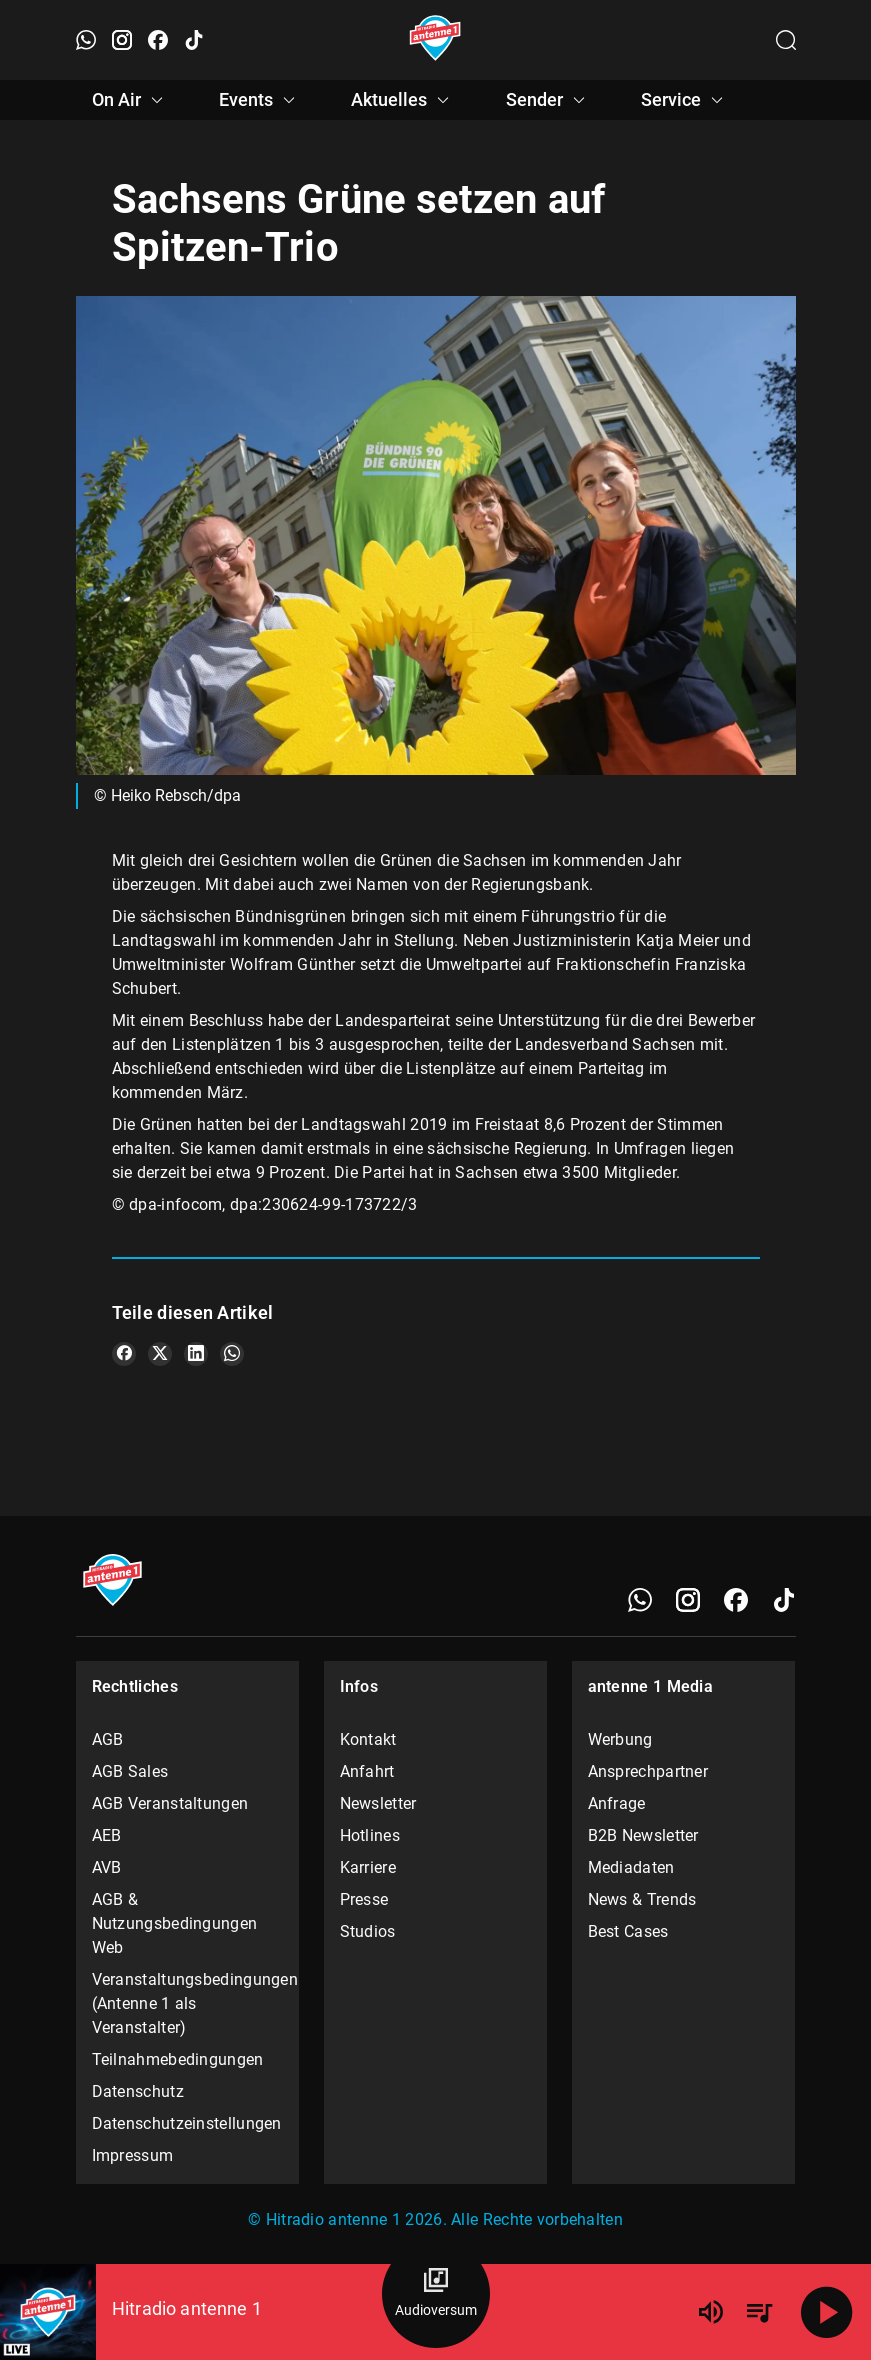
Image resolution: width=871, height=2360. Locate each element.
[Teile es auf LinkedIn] (196, 1354)
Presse (364, 1899)
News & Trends (642, 1899)
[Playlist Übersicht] (759, 2312)
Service (685, 100)
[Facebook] (736, 1600)
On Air (130, 100)
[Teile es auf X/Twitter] (160, 1354)
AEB (107, 1835)
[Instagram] (688, 1600)
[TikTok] (784, 1600)
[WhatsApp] (640, 1600)
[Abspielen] (827, 2312)
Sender (548, 100)
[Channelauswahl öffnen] (786, 40)
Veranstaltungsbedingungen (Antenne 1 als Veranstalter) (188, 2003)
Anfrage (617, 1803)
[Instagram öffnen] (122, 40)
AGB (108, 1739)
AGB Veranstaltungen (170, 1803)
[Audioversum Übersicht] (436, 2294)
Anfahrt (367, 1771)
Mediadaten (631, 1867)
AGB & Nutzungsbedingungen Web (175, 1923)
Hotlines (370, 1835)
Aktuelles (403, 100)
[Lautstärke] (711, 2312)
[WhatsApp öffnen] (86, 40)
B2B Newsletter (643, 1835)
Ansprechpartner (648, 1771)
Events (260, 100)
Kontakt (368, 1739)
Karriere (368, 1867)
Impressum (133, 2155)
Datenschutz (138, 2091)
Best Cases (628, 1931)
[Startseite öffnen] (435, 40)
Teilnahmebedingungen (178, 2059)
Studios (368, 1931)
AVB (107, 1867)
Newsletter (378, 1803)
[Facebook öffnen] (158, 40)
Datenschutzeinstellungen (187, 2123)
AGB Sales (130, 1771)
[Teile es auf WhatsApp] (232, 1354)
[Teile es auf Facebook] (124, 1354)
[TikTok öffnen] (194, 40)
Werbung (620, 1739)
